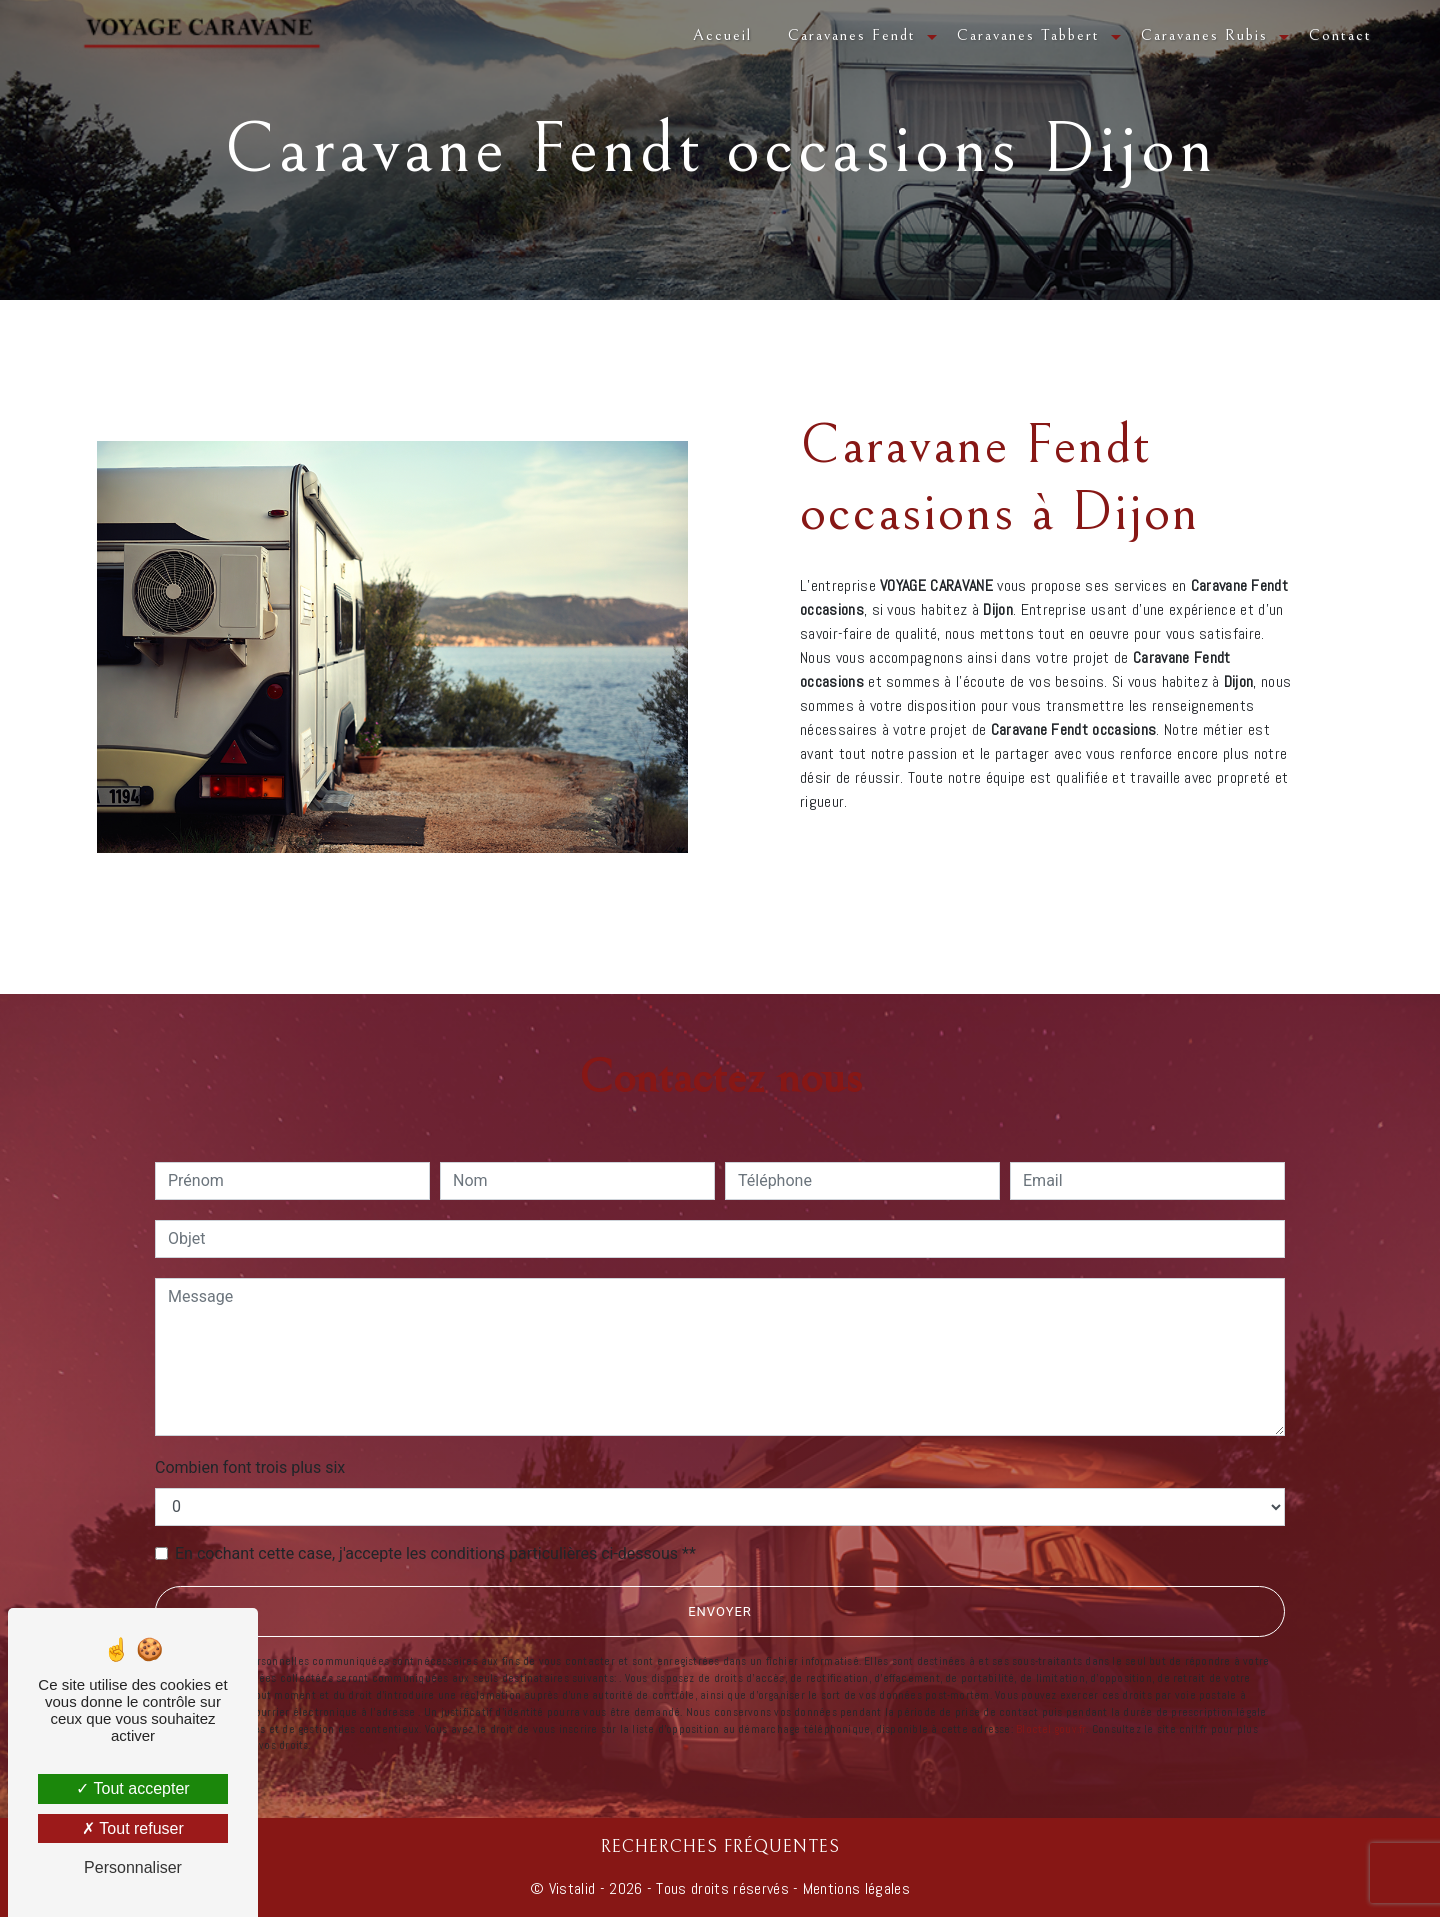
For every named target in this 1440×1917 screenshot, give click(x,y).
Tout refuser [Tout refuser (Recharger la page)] (133, 1828)
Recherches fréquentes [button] (720, 1847)
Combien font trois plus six (250, 1467)
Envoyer (720, 1611)
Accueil (722, 35)
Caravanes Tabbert (1028, 35)
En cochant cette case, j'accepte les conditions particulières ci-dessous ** (435, 1553)
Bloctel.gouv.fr (1051, 1729)
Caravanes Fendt (852, 35)
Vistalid (572, 1888)
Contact (1340, 35)
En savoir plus (1143, 846)
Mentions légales (854, 1888)
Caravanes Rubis (1204, 35)
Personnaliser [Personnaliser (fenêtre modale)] (133, 1867)
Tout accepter (132, 1788)
